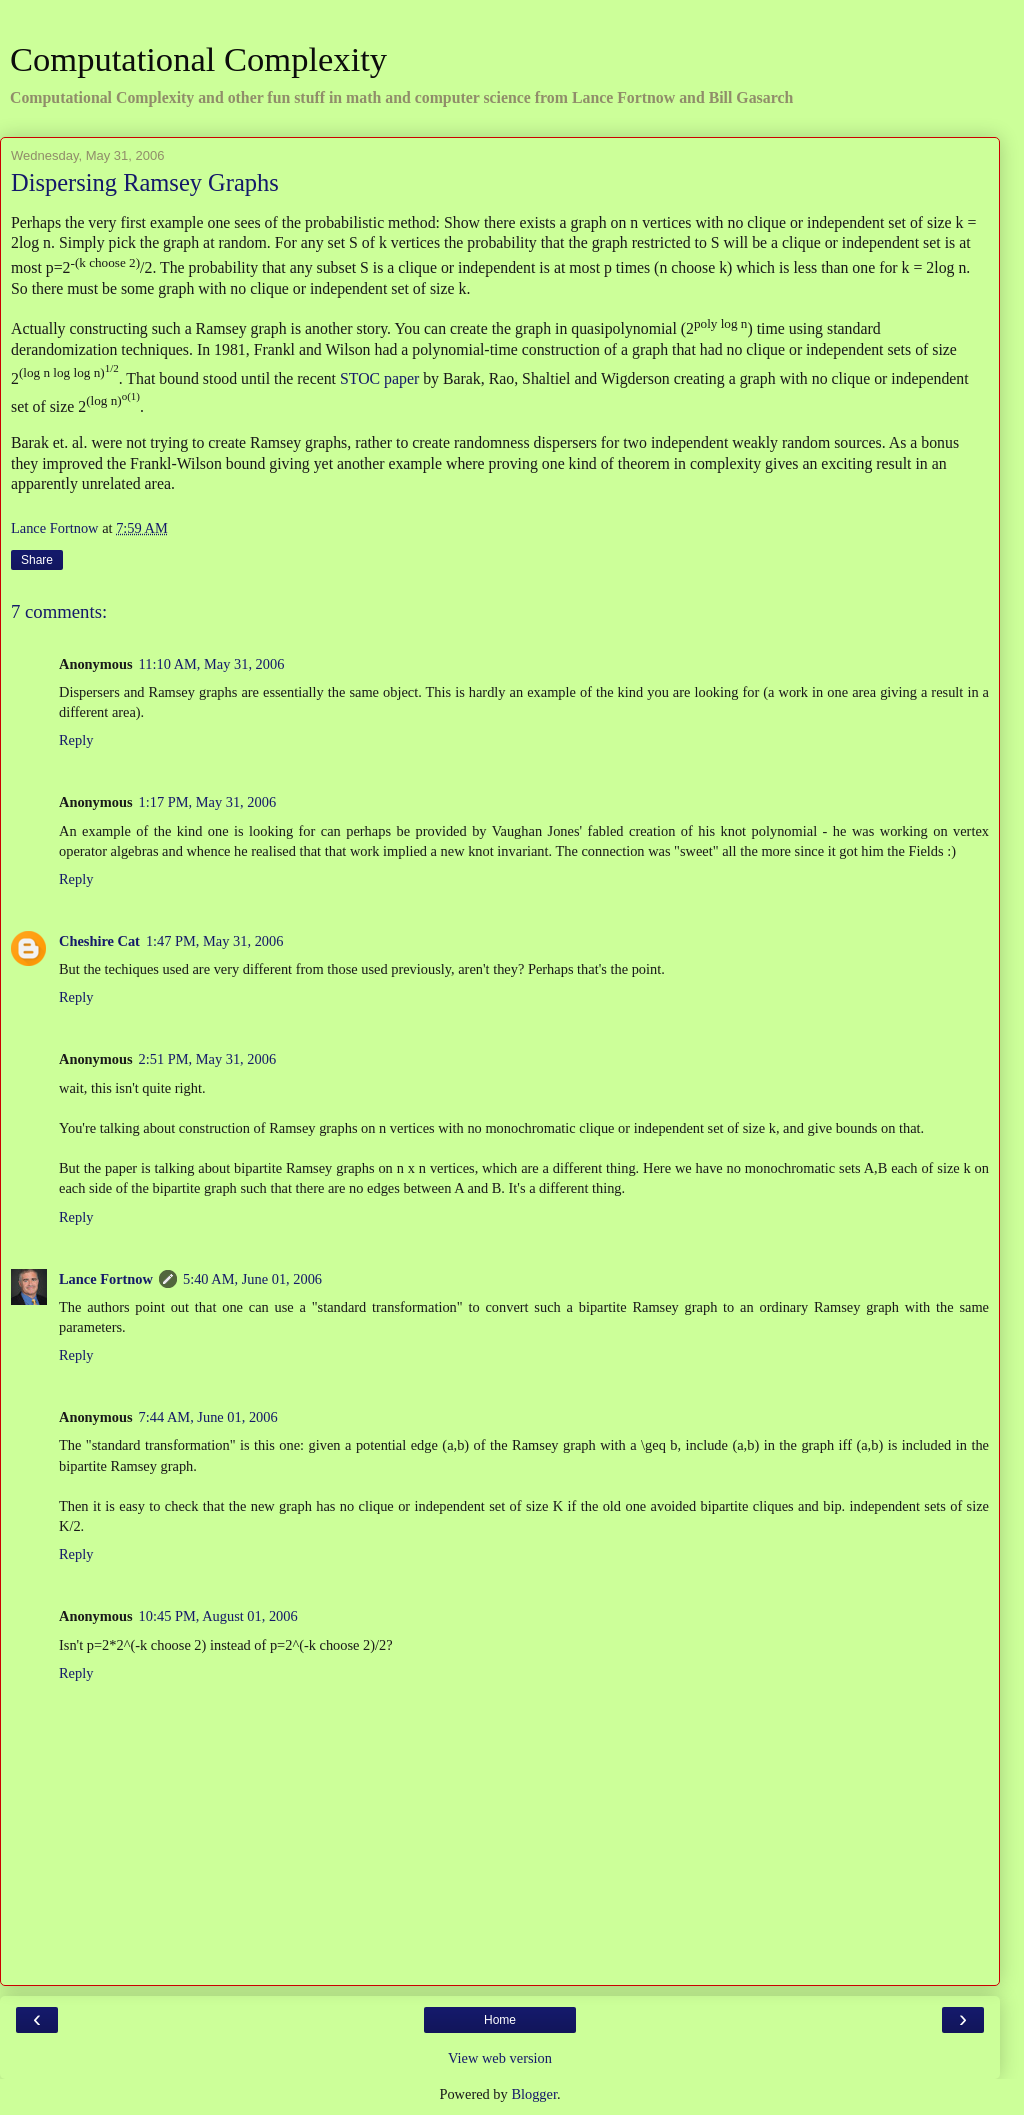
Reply (76, 740)
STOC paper (379, 377)
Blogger (534, 2094)
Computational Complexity (198, 59)
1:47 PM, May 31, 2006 (215, 941)
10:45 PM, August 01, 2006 (218, 1616)
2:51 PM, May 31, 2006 (208, 1059)
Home (500, 2020)
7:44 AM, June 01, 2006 (208, 1417)
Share (37, 560)
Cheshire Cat (99, 941)
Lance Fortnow (106, 1279)
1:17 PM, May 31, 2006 (208, 802)
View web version (500, 2058)
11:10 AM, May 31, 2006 (212, 664)
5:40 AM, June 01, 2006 (252, 1279)
